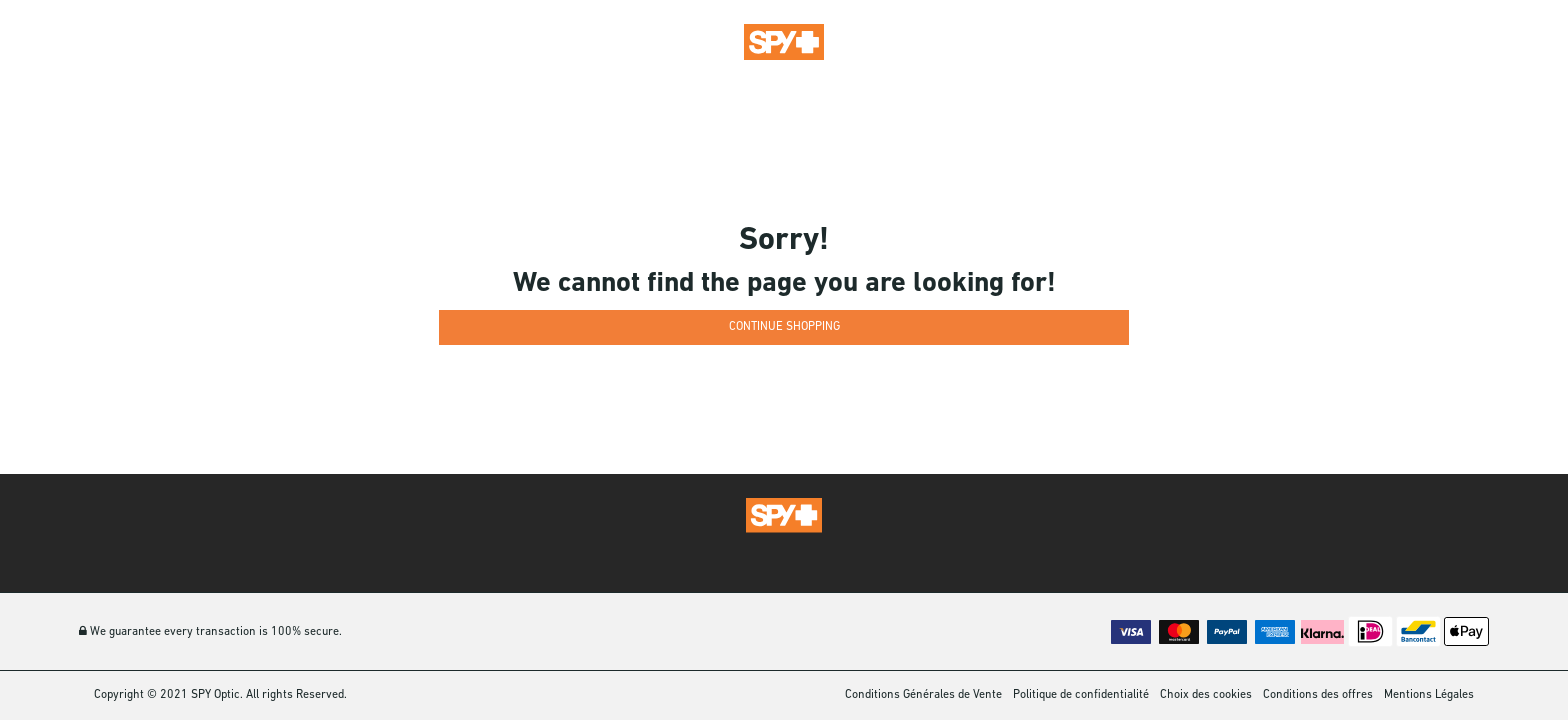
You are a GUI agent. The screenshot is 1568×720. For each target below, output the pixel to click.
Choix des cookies (1206, 695)
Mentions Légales (1429, 695)
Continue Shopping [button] (784, 327)
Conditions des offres (1318, 695)
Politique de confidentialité (1081, 695)
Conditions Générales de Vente (923, 695)
